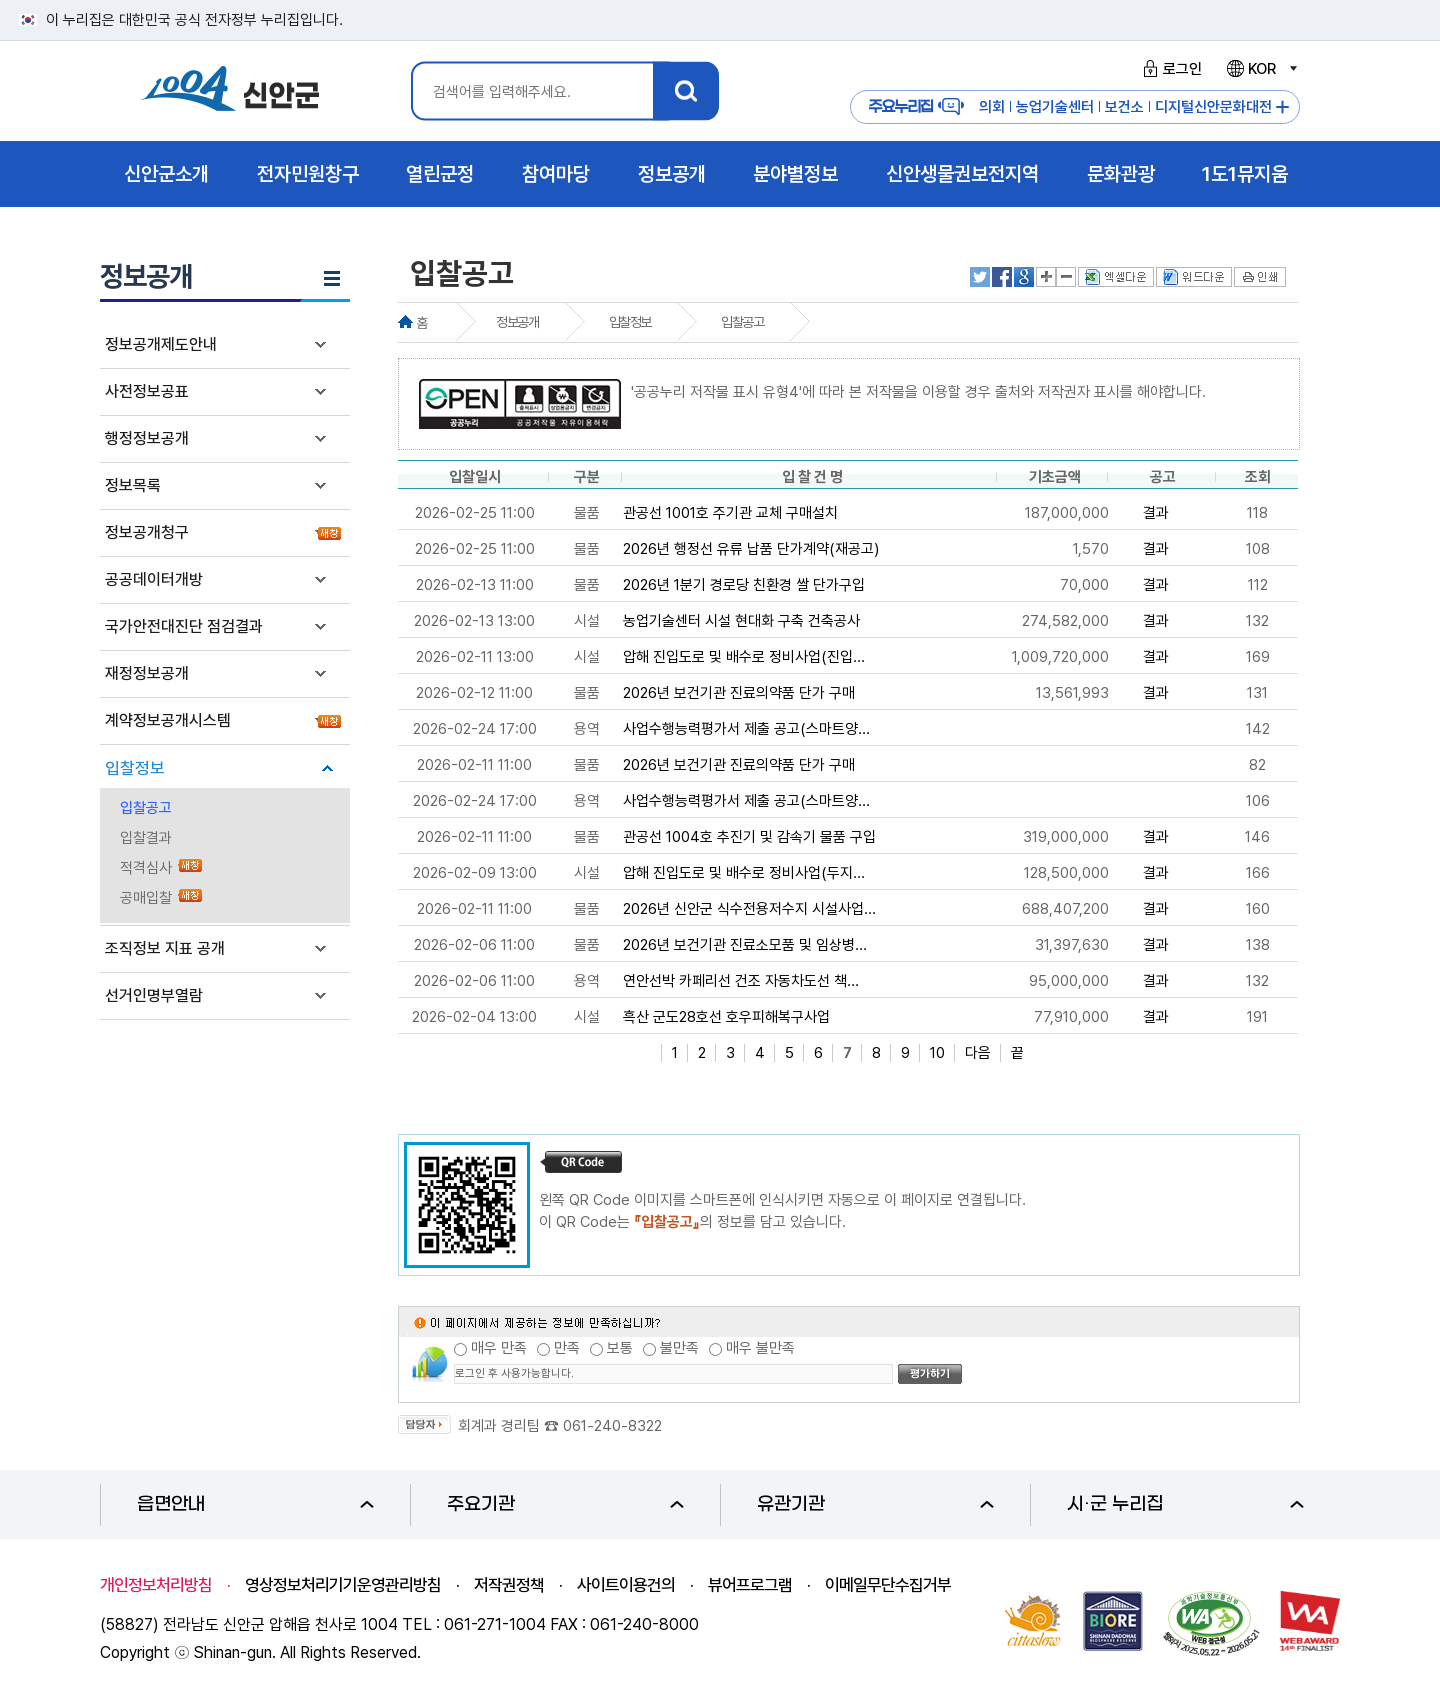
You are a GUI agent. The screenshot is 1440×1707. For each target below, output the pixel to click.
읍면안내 (255, 1504)
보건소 (1124, 107)
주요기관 (565, 1504)
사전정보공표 (147, 391)
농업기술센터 (1055, 107)
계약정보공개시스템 (168, 720)
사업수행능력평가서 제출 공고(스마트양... (746, 729)
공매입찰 (146, 898)
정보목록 (133, 485)
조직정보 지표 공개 (165, 948)
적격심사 (146, 868)
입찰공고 (146, 808)
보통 (620, 1348)
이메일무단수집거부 (888, 1585)
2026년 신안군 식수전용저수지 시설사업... (749, 909)
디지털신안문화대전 (1213, 107)
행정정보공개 (147, 438)
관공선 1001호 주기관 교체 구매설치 (730, 513)
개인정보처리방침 (156, 1585)
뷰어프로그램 (750, 1585)
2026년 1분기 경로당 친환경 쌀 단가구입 (744, 585)
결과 (1156, 513)
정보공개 (517, 322)
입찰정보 (135, 768)
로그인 (1169, 69)
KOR (1261, 69)
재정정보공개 (147, 673)
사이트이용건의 (626, 1585)
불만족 (679, 1348)
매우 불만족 (760, 1348)
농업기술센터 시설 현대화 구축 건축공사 (741, 621)
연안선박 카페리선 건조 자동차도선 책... (741, 981)
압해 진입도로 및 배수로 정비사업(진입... (744, 657)
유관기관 (875, 1504)
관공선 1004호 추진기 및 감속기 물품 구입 (749, 837)
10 (937, 1053)
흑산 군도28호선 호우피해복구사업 (726, 1017)
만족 (567, 1348)
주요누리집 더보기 (1282, 107)
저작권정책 (509, 1585)
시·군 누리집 (1185, 1504)
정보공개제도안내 (161, 344)
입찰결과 (146, 838)
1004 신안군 (230, 91)
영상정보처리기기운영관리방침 (343, 1585)
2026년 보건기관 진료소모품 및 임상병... (745, 945)
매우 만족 (499, 1348)
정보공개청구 (147, 532)
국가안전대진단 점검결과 (184, 626)
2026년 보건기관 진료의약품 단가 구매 (739, 693)
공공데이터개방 (154, 579)
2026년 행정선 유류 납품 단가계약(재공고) (751, 549)
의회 (992, 107)
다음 (978, 1053)
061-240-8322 (612, 1426)
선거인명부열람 (154, 995)
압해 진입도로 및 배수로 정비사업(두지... (744, 873)
